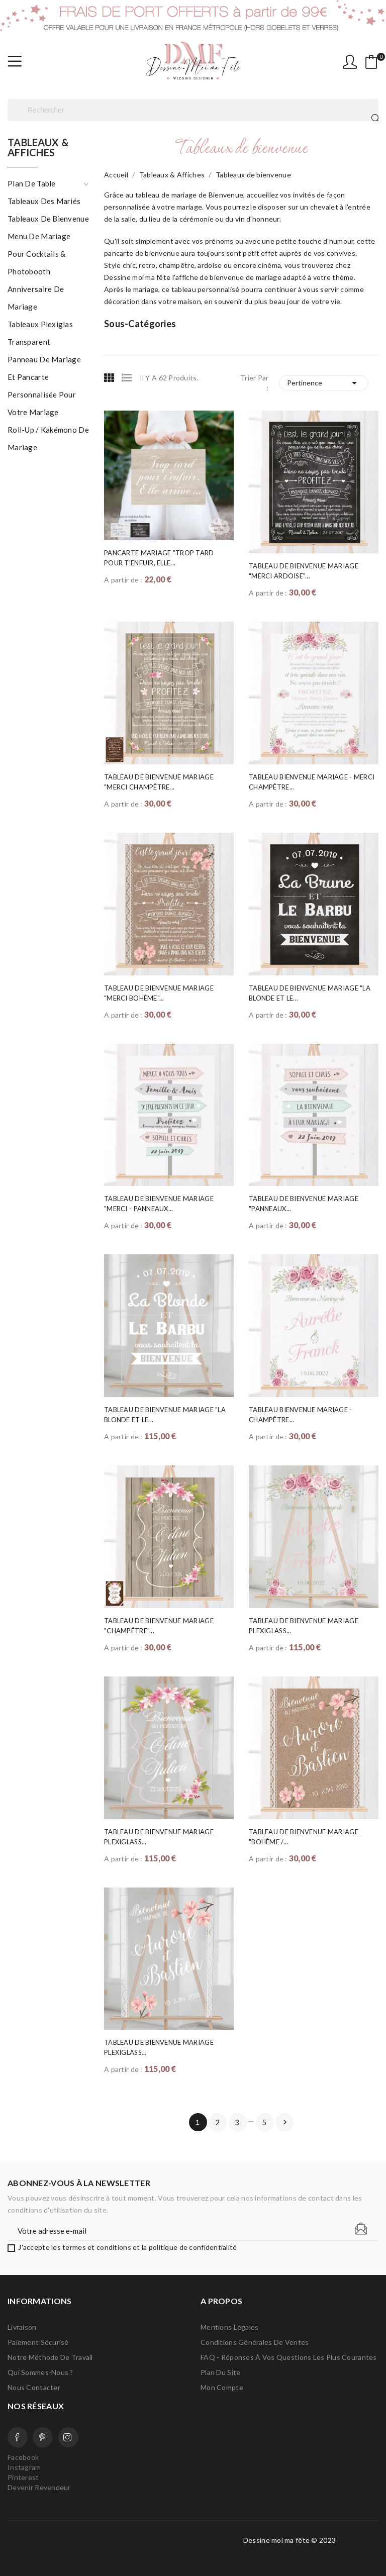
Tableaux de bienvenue (48, 218)
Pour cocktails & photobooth (36, 262)
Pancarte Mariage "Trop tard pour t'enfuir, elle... (159, 558)
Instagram (68, 2437)
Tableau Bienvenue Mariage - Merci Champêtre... (311, 782)
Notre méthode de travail (50, 2357)
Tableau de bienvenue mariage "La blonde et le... (165, 1415)
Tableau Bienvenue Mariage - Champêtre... (300, 1415)
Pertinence (324, 383)
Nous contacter (34, 2387)
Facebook (18, 2437)
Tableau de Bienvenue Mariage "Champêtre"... (159, 1626)
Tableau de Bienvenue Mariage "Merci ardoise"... (303, 571)
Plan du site (220, 2372)
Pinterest (43, 2437)
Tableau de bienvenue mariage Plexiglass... (303, 1626)
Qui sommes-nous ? (40, 2372)
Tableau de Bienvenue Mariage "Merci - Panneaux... (159, 1204)
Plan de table (32, 183)
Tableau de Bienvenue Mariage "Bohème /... (303, 1837)
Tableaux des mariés (44, 201)
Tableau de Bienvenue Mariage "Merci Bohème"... (159, 993)
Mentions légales (229, 2327)
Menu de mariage (39, 236)
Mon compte (222, 2387)
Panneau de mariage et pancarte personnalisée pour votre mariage (44, 386)
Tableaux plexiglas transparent (40, 333)
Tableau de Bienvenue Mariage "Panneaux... (303, 1204)
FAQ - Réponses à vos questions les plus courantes (289, 2357)
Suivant (285, 2122)
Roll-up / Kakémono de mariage (48, 438)
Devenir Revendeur (39, 2487)
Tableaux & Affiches (38, 147)
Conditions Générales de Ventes (255, 2342)
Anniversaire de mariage (36, 297)
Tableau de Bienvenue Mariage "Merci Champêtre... (159, 782)
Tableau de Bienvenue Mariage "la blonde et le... (309, 993)
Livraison (22, 2327)
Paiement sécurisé (38, 2342)
